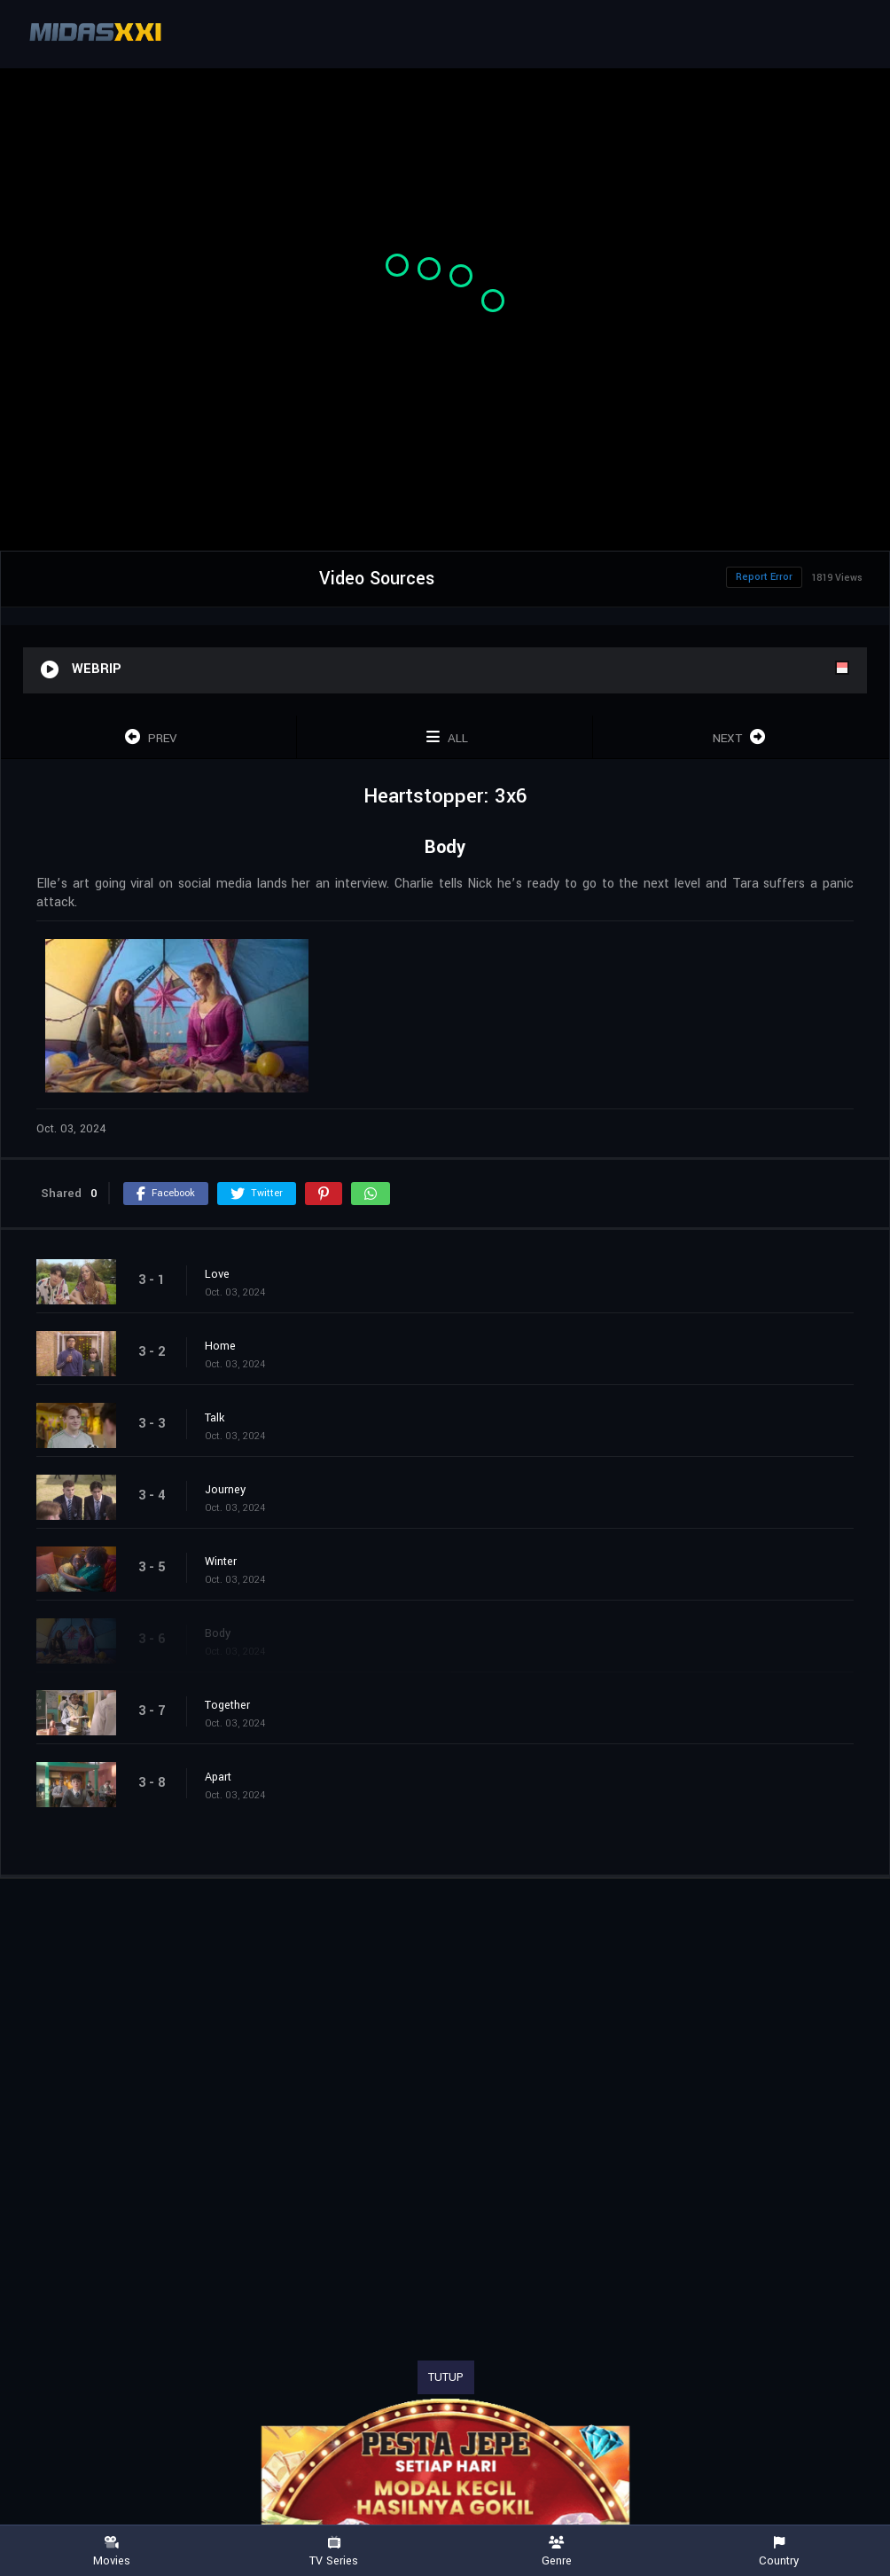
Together (227, 1705)
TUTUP (446, 2377)
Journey (225, 1490)
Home (220, 1346)
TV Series (333, 2551)
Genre (556, 2551)
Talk (214, 1418)
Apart (218, 1777)
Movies (111, 2551)
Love (217, 1274)
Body (217, 1633)
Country (779, 2551)
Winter (221, 1562)
